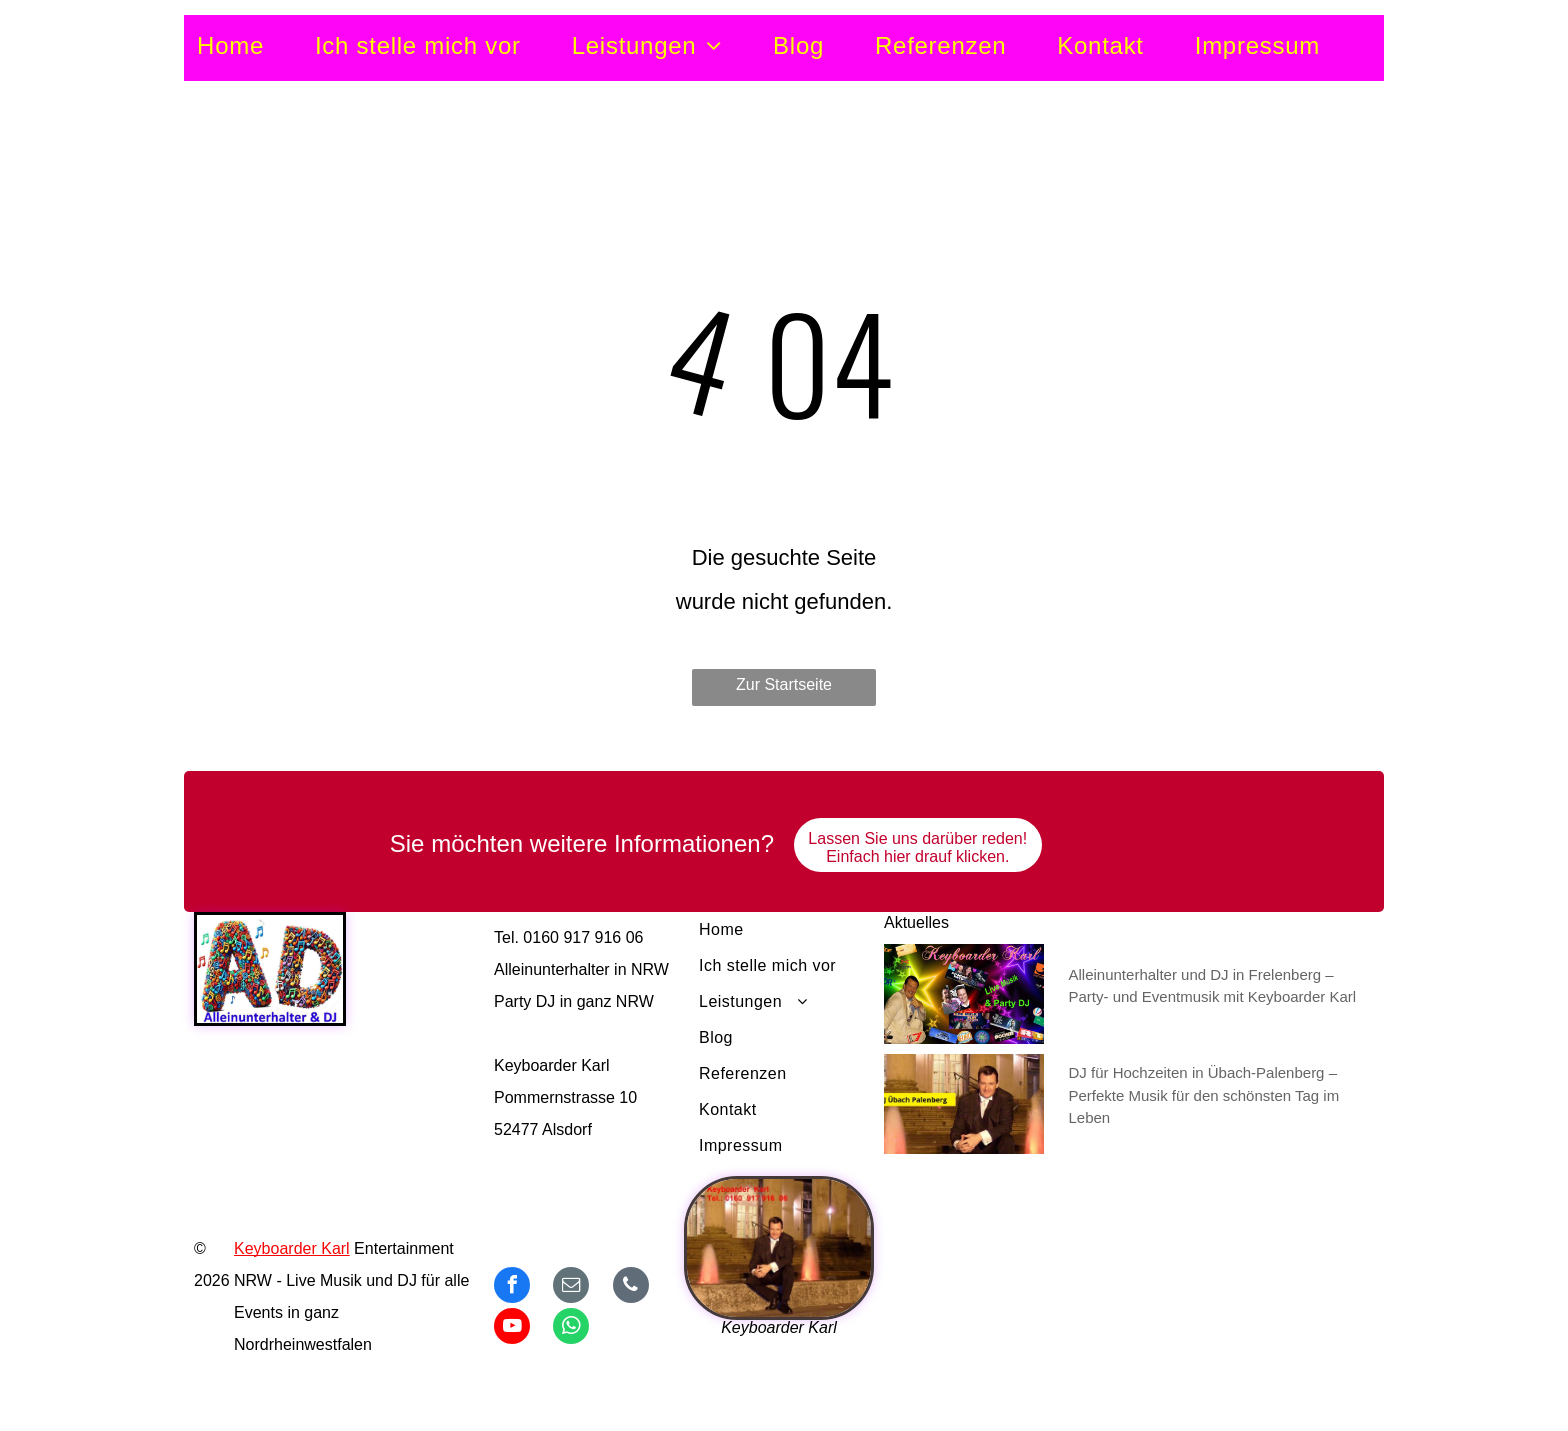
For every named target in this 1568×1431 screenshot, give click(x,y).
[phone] (631, 1287)
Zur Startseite (784, 684)
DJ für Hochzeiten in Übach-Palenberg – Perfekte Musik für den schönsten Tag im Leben (1204, 1095)
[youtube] (512, 1328)
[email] (571, 1287)
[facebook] (512, 1287)
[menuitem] (256, 46)
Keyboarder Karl (292, 1248)
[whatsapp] (571, 1328)
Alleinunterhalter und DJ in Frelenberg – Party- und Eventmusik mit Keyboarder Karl (1213, 986)
